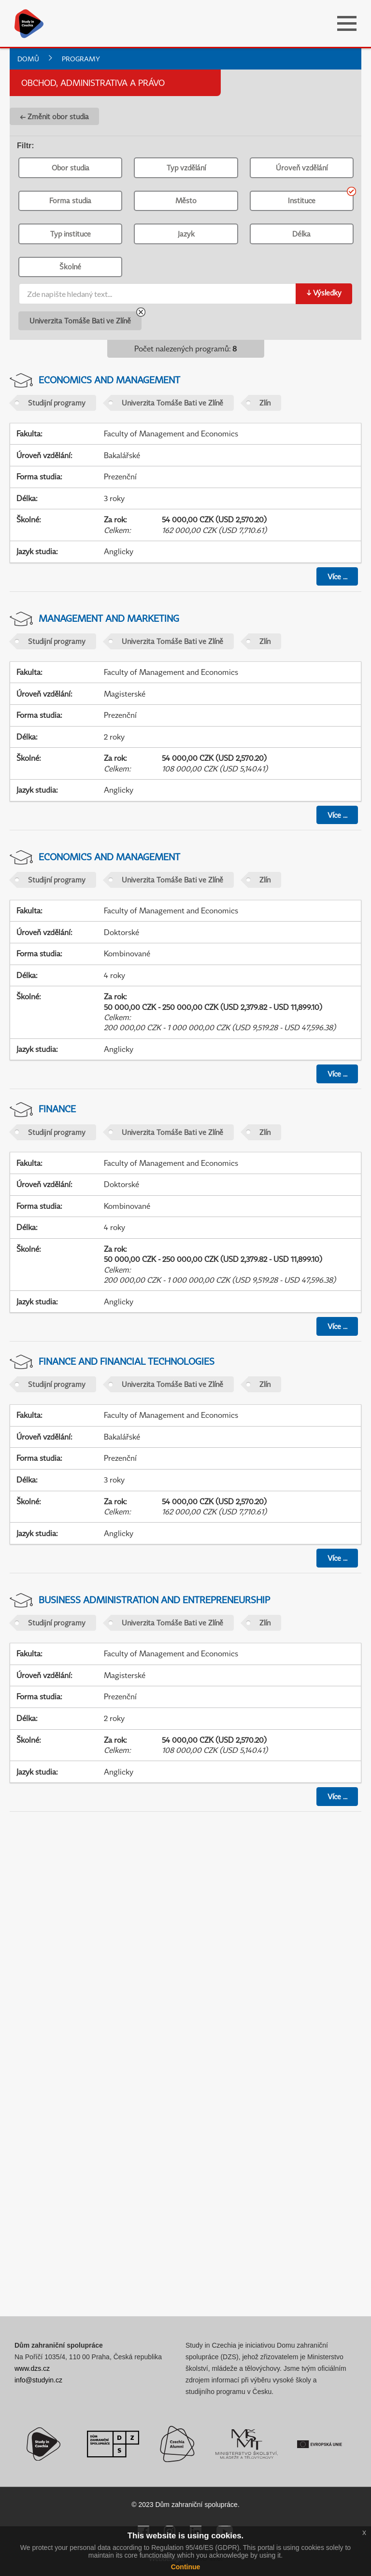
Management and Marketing (109, 618)
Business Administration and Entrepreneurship (154, 1599)
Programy (81, 59)
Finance (57, 1108)
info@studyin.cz (38, 2380)
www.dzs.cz (32, 2368)
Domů (28, 59)
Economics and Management (109, 379)
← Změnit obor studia (54, 116)
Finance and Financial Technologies (126, 1361)
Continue (185, 2567)
